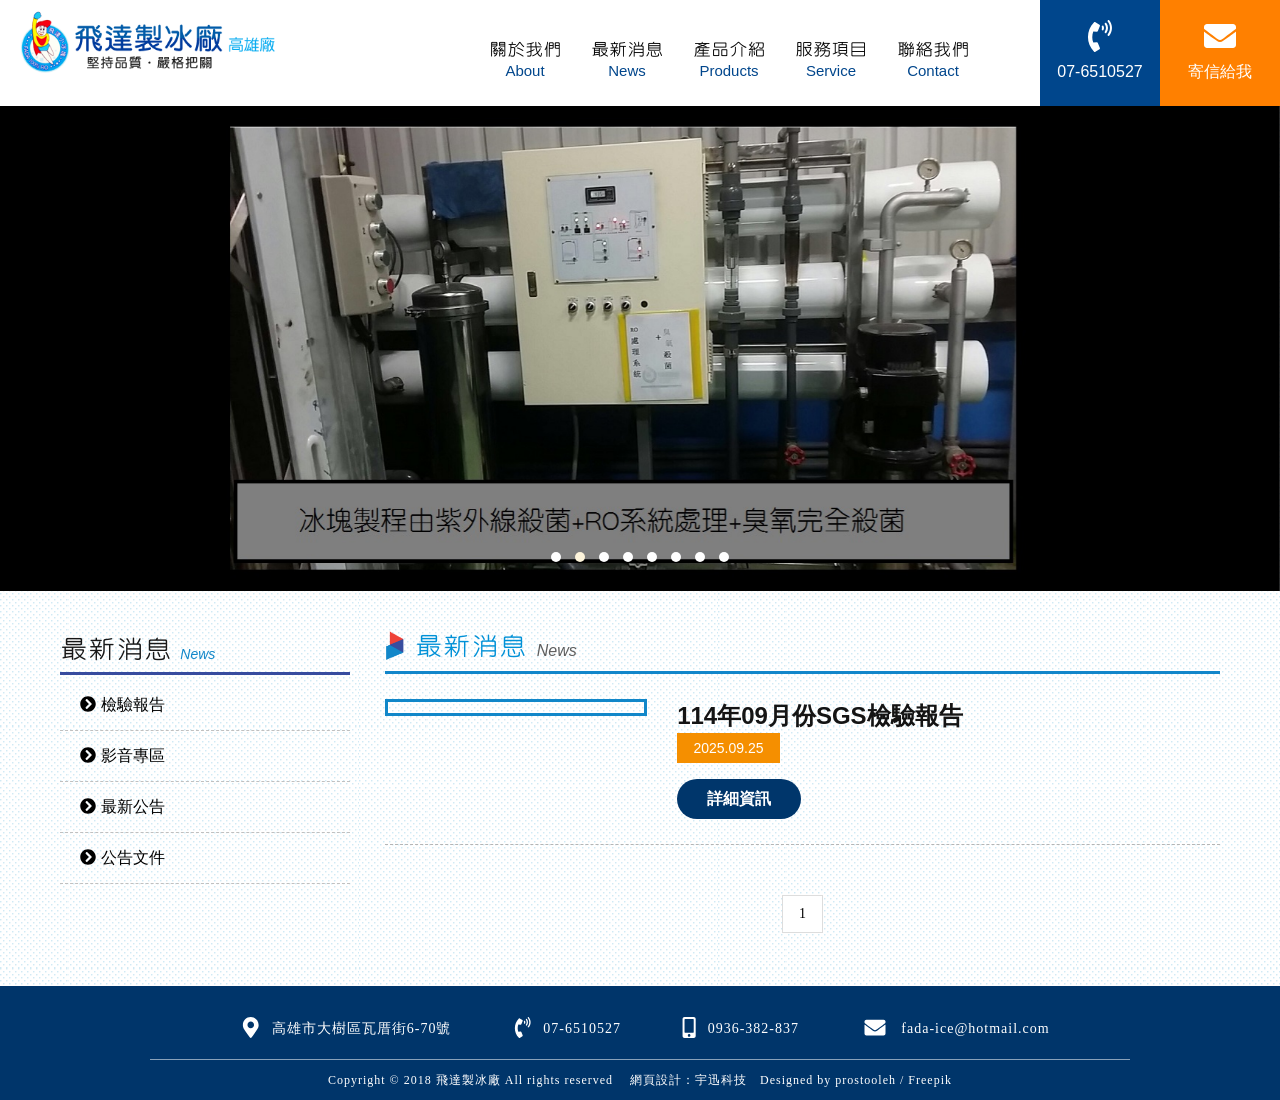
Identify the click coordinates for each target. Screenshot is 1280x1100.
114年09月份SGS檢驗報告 (819, 715)
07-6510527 (582, 1028)
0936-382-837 (753, 1028)
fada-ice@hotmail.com (975, 1028)
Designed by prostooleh (821, 1080)
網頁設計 (656, 1080)
